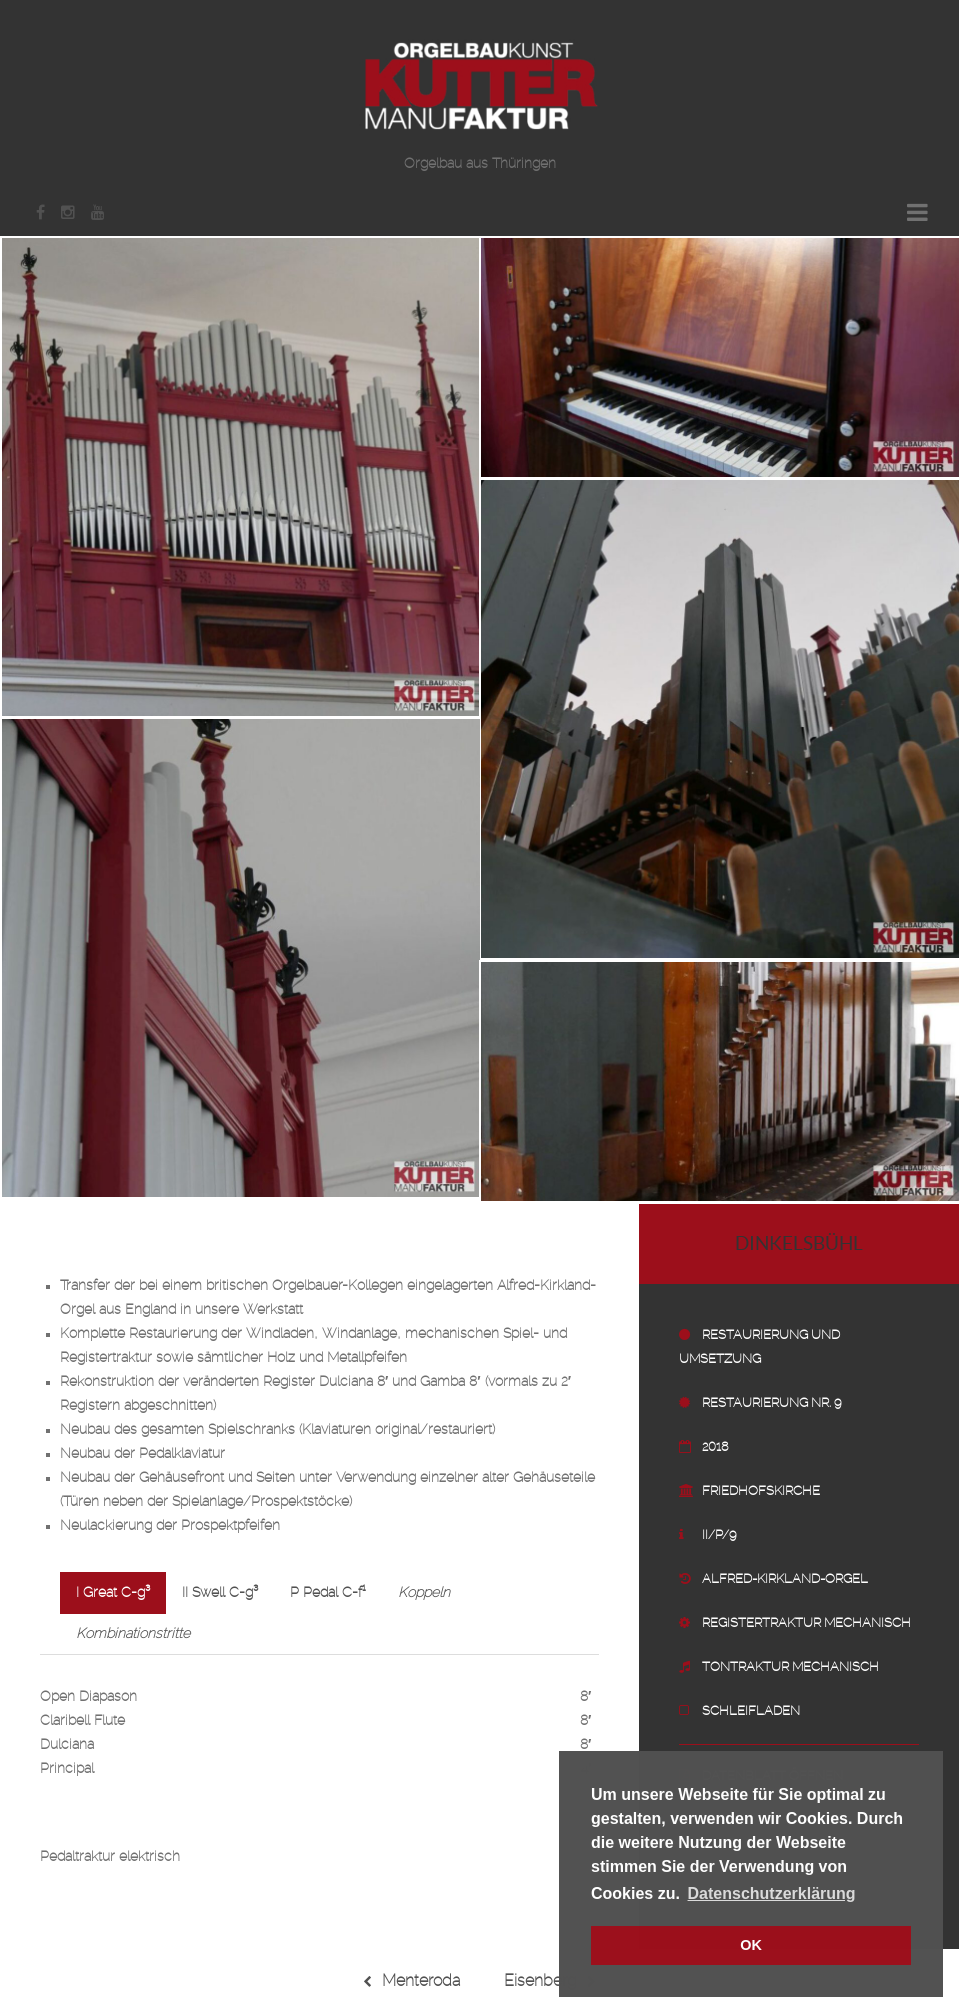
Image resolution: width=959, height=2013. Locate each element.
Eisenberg (550, 1981)
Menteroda (411, 1981)
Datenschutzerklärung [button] (772, 1893)
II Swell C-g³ (220, 1593)
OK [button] (751, 1945)
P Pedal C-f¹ (328, 1593)
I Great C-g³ (113, 1593)
